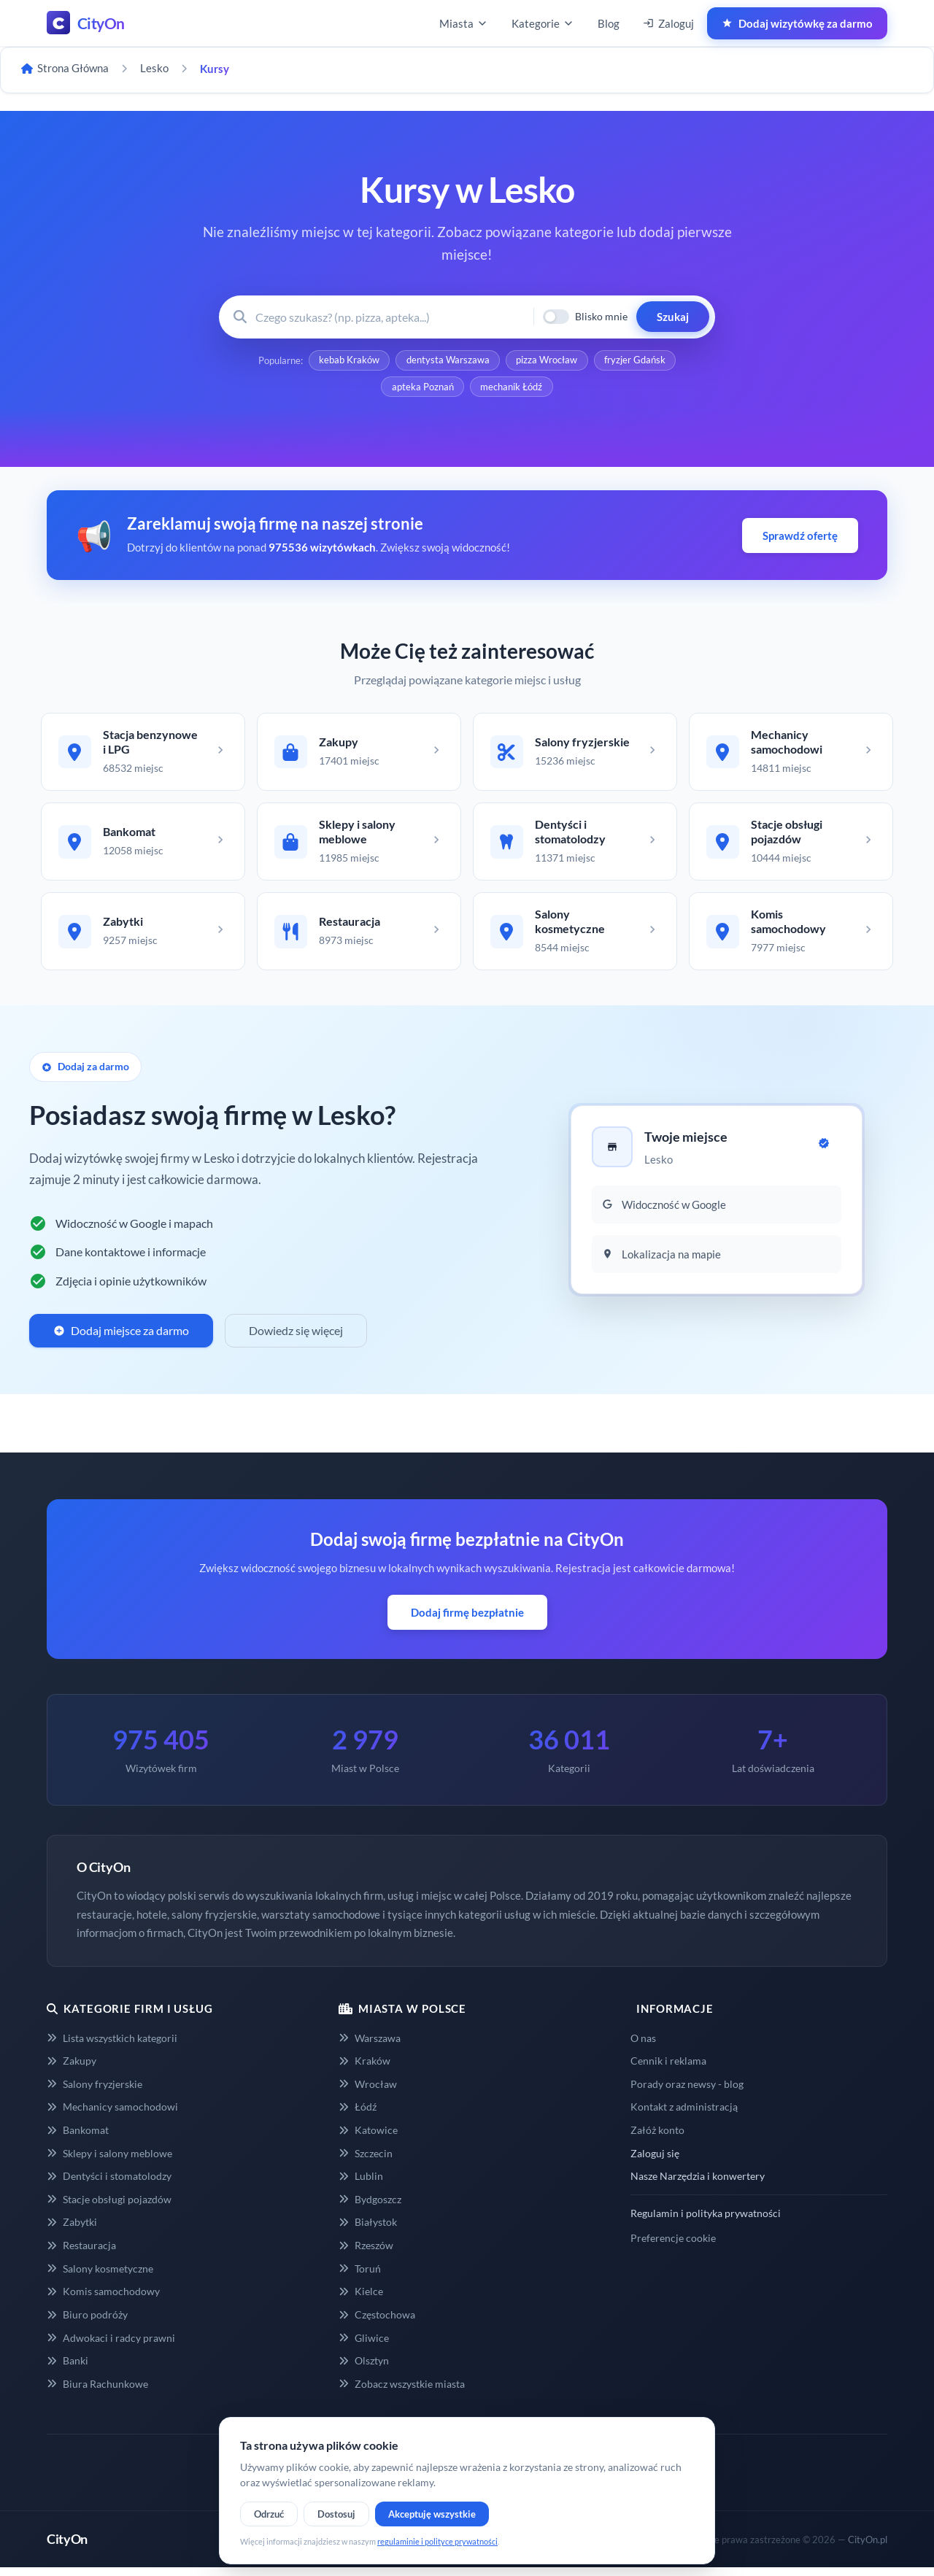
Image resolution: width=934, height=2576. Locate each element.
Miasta (463, 23)
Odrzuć (269, 2514)
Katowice (368, 2138)
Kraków (364, 2069)
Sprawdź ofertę (800, 537)
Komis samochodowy (103, 2300)
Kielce (361, 2300)
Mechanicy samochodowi (112, 2115)
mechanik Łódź (512, 389)
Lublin (361, 2184)
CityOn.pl (867, 2548)
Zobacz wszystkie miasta (402, 2392)
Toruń (360, 2277)
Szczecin (366, 2162)
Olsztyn (364, 2369)
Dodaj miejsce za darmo (121, 1339)
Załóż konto (657, 2138)
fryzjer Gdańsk (636, 361)
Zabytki (72, 2231)
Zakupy (71, 2069)
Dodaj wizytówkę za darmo (797, 23)
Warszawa (370, 2047)
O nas (643, 2047)
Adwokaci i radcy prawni (111, 2346)
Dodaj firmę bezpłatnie (467, 1621)
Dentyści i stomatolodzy (109, 2184)
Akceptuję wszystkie (432, 2514)
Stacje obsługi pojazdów (109, 2208)
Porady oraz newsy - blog (687, 2092)
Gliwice (364, 2346)
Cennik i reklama (668, 2069)
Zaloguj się (654, 2162)
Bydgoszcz (370, 2208)
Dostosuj (336, 2514)
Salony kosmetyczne (100, 2277)
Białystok (368, 2231)
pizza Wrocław (547, 361)
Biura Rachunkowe (97, 2392)
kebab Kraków (347, 361)
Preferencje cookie (673, 2247)
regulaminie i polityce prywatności (437, 2541)
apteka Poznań (422, 389)
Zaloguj (668, 23)
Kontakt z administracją (684, 2115)
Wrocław (368, 2092)
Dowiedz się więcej (296, 1339)
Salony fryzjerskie (94, 2092)
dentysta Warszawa (447, 361)
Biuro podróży (87, 2323)
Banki (67, 2369)
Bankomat (78, 2138)
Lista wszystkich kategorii (112, 2047)
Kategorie (543, 23)
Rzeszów (366, 2254)
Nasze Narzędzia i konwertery (697, 2184)
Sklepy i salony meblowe (109, 2162)
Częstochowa (377, 2323)
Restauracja (81, 2254)
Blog (609, 23)
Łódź (358, 2115)
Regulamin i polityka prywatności (705, 2222)
